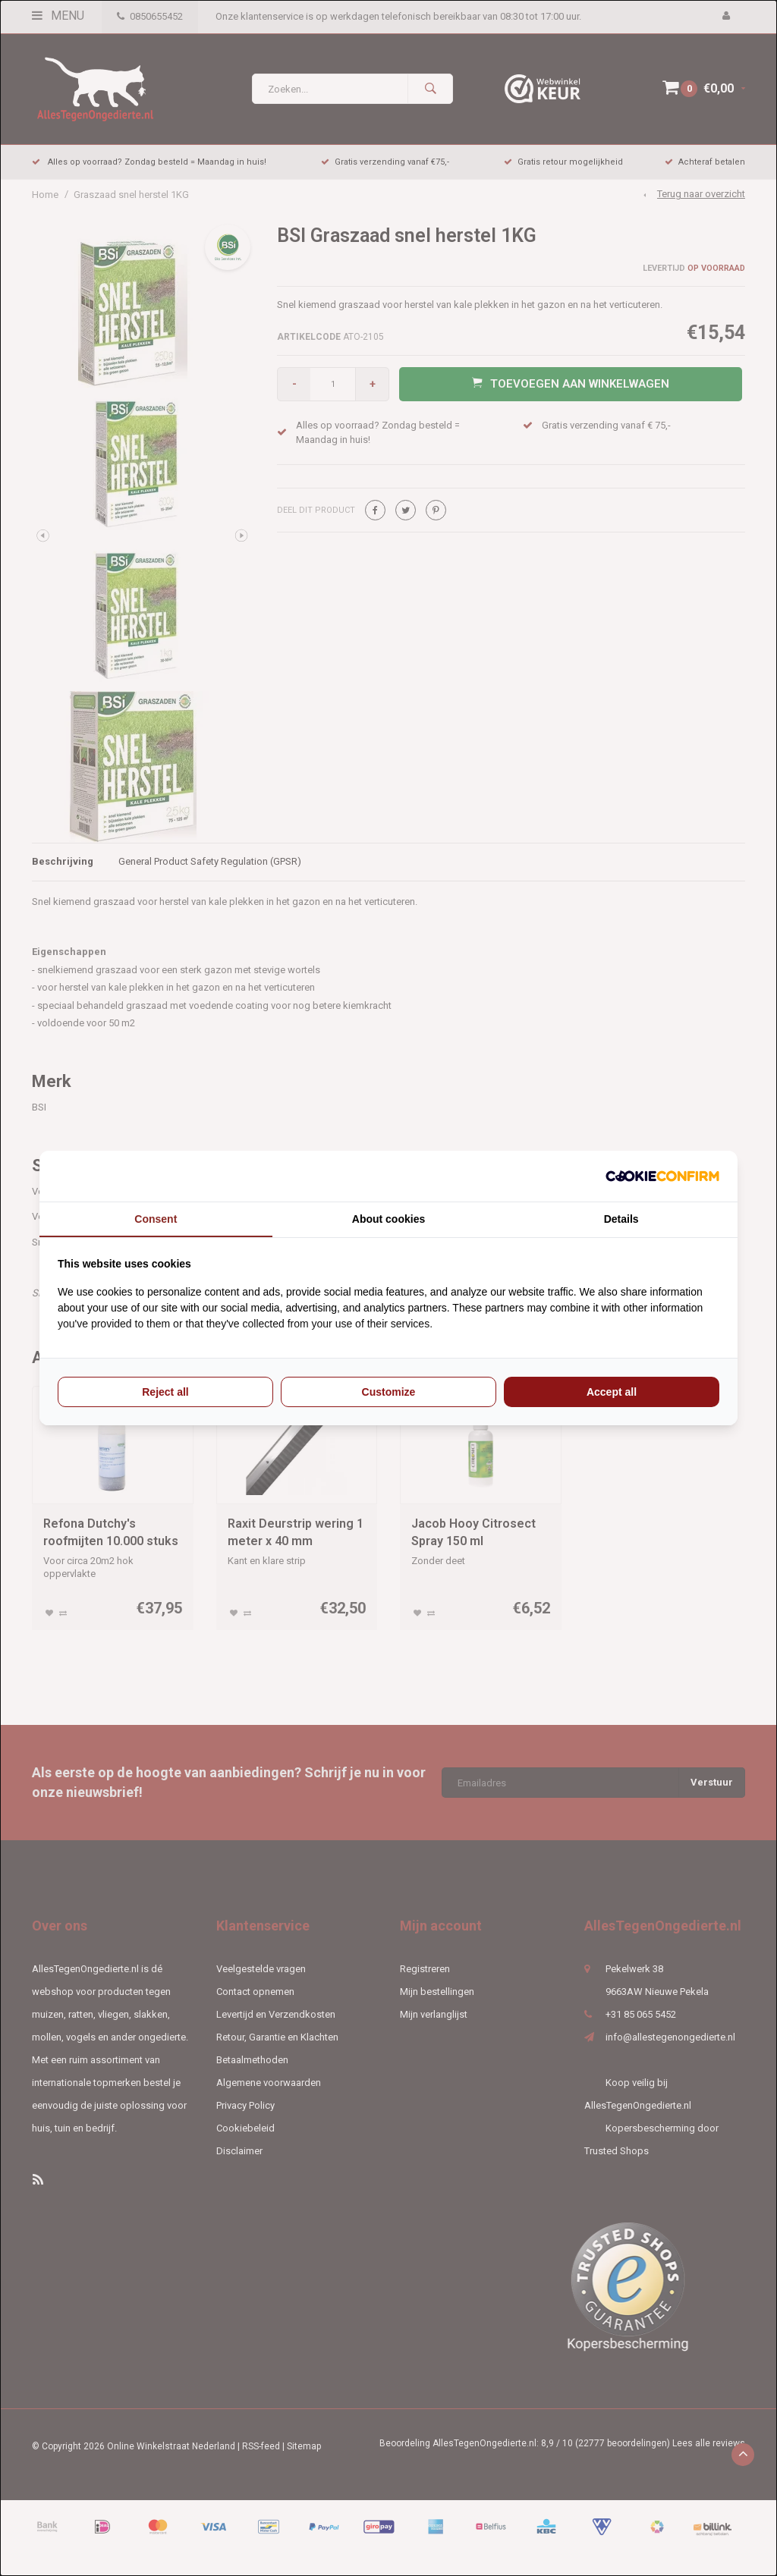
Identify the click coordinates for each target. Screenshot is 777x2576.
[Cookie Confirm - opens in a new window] (662, 1176)
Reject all (165, 1392)
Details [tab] (621, 1219)
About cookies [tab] (388, 1219)
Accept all (612, 1392)
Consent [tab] (155, 1219)
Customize (389, 1392)
